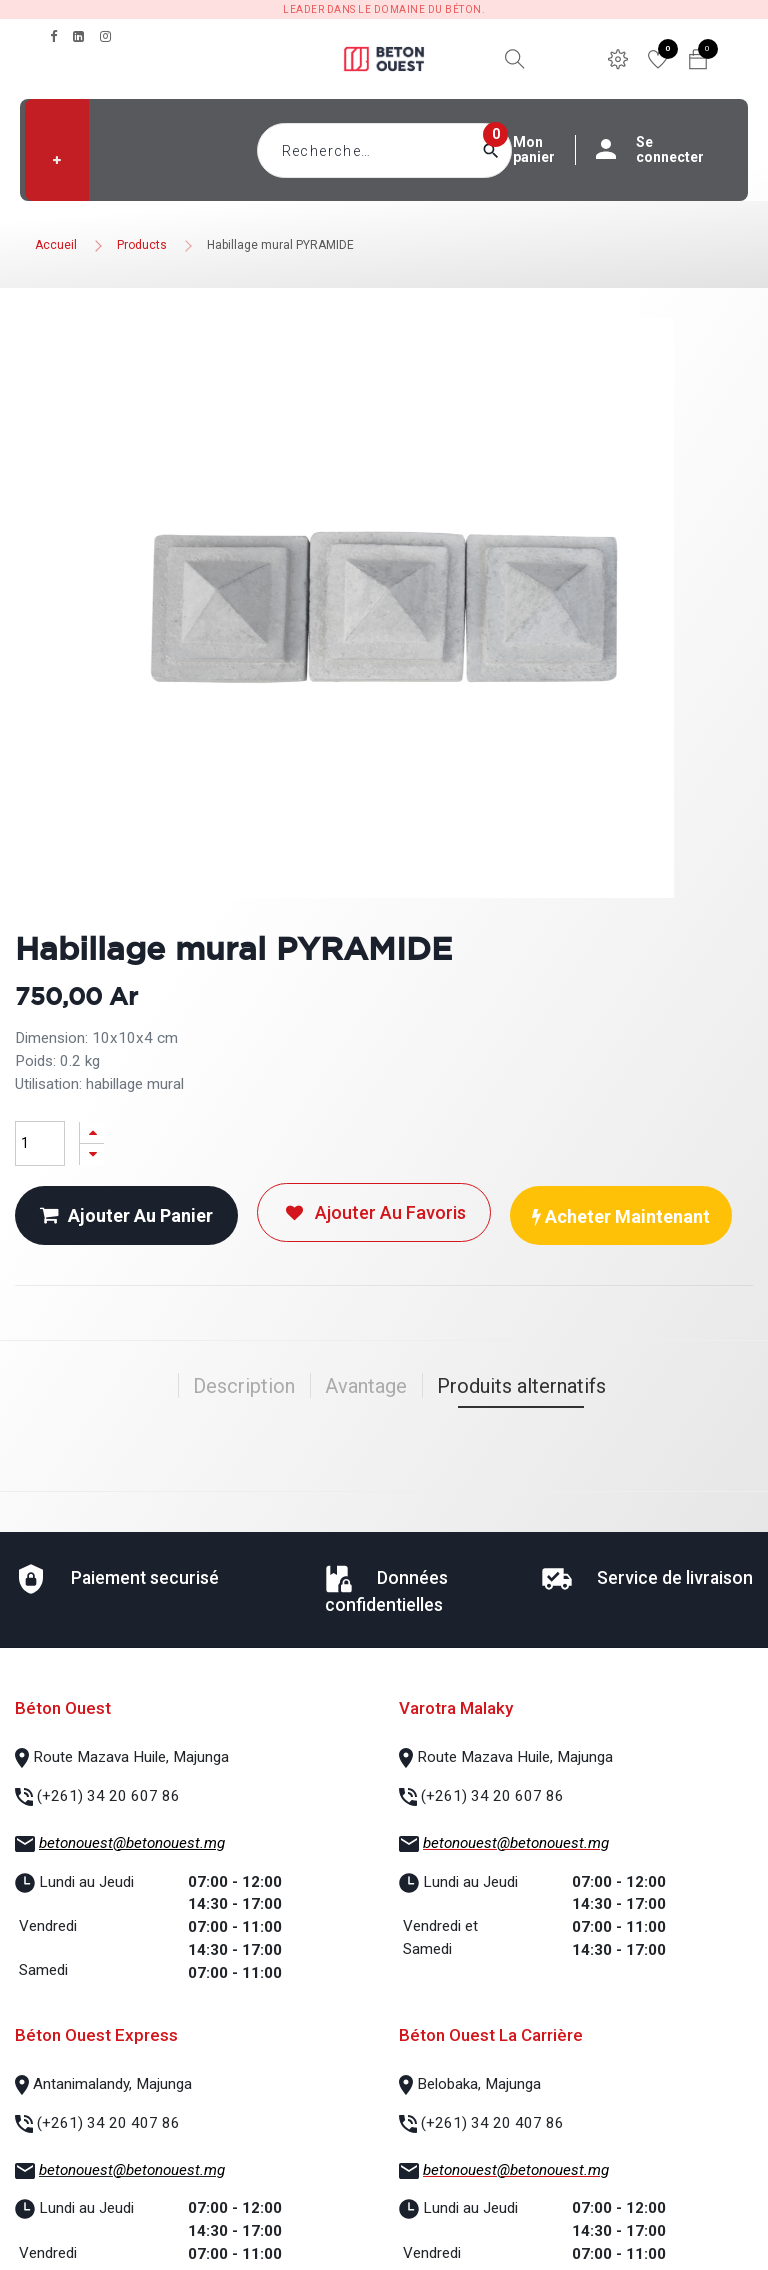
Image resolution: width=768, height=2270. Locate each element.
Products (142, 245)
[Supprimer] (92, 1154)
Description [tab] (244, 1386)
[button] (57, 160)
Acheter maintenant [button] (621, 1216)
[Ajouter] (92, 1132)
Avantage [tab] (366, 1386)
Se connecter (660, 150)
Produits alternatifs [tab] (521, 1386)
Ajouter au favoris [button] (374, 1212)
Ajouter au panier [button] (126, 1215)
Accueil (56, 245)
